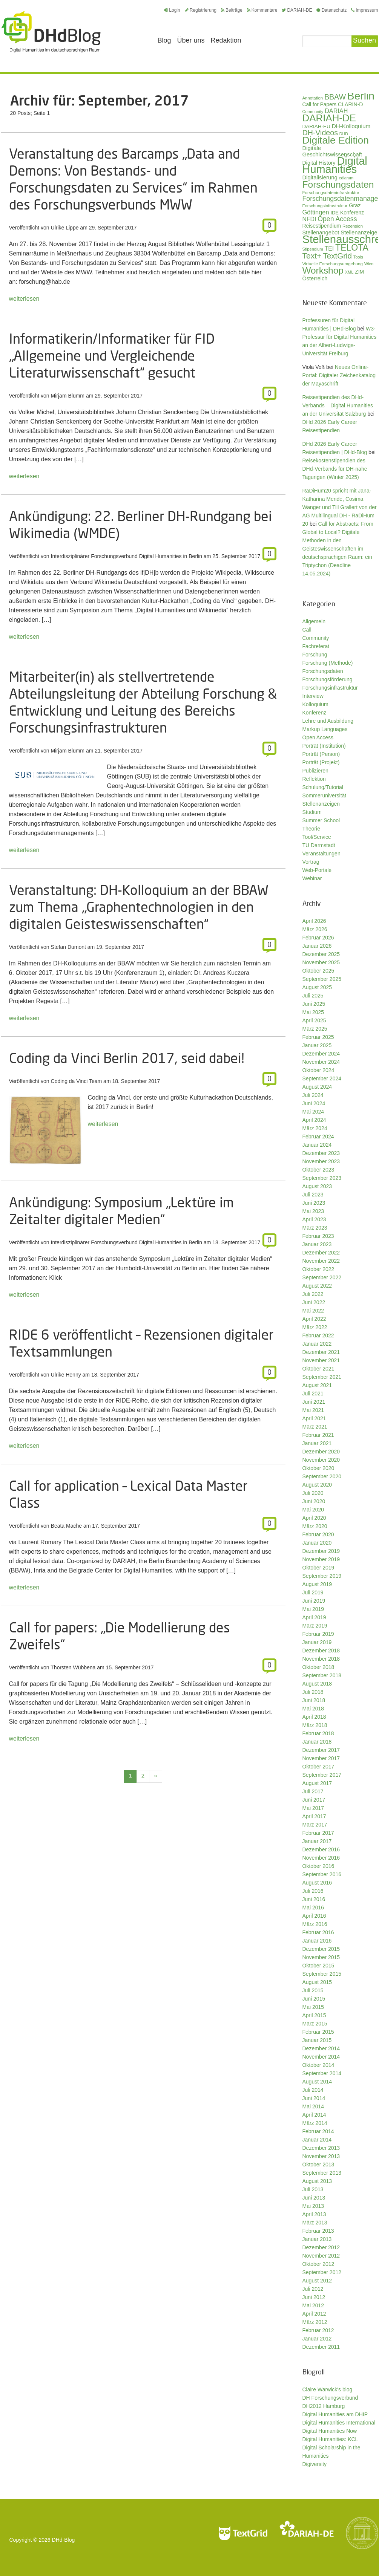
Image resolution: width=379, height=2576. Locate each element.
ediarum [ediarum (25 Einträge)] (346, 178)
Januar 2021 (317, 1443)
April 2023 (314, 1219)
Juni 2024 (313, 1103)
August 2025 (317, 987)
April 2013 (314, 2214)
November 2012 (321, 2256)
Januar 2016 (317, 1941)
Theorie (311, 829)
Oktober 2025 (318, 971)
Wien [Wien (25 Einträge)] (368, 264)
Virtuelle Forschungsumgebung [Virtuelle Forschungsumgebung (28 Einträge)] (332, 263)
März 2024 (314, 1128)
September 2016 (322, 1874)
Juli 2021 (313, 1393)
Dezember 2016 (321, 1849)
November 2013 (321, 2156)
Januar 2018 (317, 1742)
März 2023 (314, 1228)
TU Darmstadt (318, 845)
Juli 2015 (313, 1990)
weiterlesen (24, 298)
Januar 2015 (317, 2040)
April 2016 (314, 1916)
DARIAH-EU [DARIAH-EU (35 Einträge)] (316, 126)
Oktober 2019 (318, 1568)
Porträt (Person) (321, 754)
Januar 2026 (317, 946)
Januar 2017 (317, 1841)
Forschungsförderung (327, 679)
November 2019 (321, 1559)
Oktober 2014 (318, 2065)
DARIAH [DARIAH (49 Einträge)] (336, 110)
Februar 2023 (318, 1236)
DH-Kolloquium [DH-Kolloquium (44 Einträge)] (351, 126)
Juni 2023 (313, 1203)
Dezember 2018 (321, 1650)
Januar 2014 (317, 2140)
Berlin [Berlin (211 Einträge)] (360, 96)
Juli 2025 (313, 996)
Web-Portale (317, 870)
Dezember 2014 (321, 2048)
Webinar (312, 878)
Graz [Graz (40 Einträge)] (355, 205)
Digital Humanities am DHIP (335, 2414)
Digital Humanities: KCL (330, 2439)
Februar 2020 (318, 1534)
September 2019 (322, 1576)
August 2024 (317, 1087)
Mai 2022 (313, 1311)
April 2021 (314, 1418)
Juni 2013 (313, 2198)
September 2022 (322, 1277)
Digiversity (314, 2464)
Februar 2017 (318, 1833)
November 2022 (321, 1261)
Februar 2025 (318, 1037)
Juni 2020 (313, 1501)
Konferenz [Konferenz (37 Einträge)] (352, 213)
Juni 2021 (313, 1402)
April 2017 (314, 1816)
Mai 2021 (313, 1410)
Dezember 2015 (321, 1949)
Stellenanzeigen (321, 804)
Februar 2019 (318, 1634)
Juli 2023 (313, 1195)
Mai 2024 (313, 1112)
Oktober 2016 (318, 1866)
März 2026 (314, 929)
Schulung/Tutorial (322, 787)
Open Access (318, 737)
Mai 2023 (313, 1211)
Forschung (314, 655)
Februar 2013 (318, 2231)
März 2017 (314, 1825)
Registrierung (200, 10)
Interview (313, 696)
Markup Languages (325, 729)
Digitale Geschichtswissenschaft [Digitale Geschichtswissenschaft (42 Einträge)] (332, 151)
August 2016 (317, 1883)
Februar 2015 (318, 2032)
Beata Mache (66, 1526)
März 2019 (314, 1626)
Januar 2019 (317, 1642)
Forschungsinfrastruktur (330, 688)
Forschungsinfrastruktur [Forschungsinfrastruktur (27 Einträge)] (325, 205)
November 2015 (321, 1957)
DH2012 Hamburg (323, 2406)
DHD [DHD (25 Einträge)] (343, 134)
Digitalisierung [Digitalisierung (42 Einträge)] (320, 177)
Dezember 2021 (321, 1352)
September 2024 (322, 1078)
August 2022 (317, 1286)
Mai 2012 (313, 2305)
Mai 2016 (313, 1907)
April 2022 (314, 1319)
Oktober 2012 (318, 2264)
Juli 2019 (313, 1592)
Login (172, 10)
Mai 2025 (313, 1012)
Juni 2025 (313, 1004)
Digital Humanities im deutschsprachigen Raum (51, 31)
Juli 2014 (313, 2090)
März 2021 (314, 1427)
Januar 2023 (317, 1244)
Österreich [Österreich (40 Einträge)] (315, 278)
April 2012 (314, 2314)
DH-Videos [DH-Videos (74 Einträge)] (320, 132)
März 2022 (314, 1327)
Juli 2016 (313, 1891)
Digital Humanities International (339, 2423)
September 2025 (322, 979)
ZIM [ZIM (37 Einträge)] (359, 272)
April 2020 (314, 1518)
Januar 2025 (317, 1045)
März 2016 (314, 1924)
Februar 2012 (318, 2330)
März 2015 (314, 2024)
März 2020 (314, 1526)
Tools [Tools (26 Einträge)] (358, 257)
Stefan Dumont (68, 947)
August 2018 (317, 1684)
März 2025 (314, 1029)
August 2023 (317, 1186)
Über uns (191, 40)
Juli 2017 (313, 1791)
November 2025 (321, 962)
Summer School (321, 820)
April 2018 (314, 1717)
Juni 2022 (313, 1302)
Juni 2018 (313, 1700)
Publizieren (315, 771)
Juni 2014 (313, 2098)
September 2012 (322, 2272)
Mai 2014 (313, 2106)
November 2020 (321, 1460)
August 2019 (317, 1584)
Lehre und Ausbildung (327, 721)
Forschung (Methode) (327, 663)
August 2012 (317, 2281)
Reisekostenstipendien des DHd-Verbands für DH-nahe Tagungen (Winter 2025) (334, 468)
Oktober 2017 (318, 1767)
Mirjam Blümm (67, 396)
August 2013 (317, 2181)
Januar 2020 (317, 1543)
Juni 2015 (313, 1999)
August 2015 (317, 1982)
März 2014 (314, 2123)
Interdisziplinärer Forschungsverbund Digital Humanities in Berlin (127, 556)
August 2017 (317, 1783)
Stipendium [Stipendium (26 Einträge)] (312, 249)
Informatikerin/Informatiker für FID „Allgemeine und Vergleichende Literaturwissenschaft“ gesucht (112, 355)
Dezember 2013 (321, 2148)
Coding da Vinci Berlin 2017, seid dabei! (126, 1058)
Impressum (364, 10)
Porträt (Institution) (324, 746)
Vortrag (310, 862)
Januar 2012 (317, 2339)
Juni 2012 (313, 2297)
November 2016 (321, 1858)
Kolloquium (315, 704)
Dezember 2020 (321, 1452)
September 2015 (322, 1974)
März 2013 (314, 2223)
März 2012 (314, 2322)
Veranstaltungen (321, 854)
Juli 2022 (313, 1294)
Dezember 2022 (321, 1253)
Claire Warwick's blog (327, 2389)
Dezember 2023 (321, 1153)
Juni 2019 (313, 1601)
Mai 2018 (313, 1709)
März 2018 (314, 1725)
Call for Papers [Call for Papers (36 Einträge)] (319, 104)
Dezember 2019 (321, 1551)
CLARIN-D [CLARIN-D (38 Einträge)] (350, 104)
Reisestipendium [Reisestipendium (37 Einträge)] (321, 226)
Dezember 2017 (321, 1750)
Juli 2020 (313, 1493)
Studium (312, 812)
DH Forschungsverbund (330, 2398)
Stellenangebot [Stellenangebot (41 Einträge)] (320, 232)
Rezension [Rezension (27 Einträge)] (352, 226)
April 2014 (314, 2115)
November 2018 (321, 1659)
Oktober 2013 (318, 2164)
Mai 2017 (313, 1808)
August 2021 (317, 1385)
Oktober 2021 (318, 1369)
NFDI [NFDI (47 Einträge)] (309, 219)
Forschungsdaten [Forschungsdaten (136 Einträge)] (338, 184)
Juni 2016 (313, 1899)
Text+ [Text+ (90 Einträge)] (312, 255)
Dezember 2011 (321, 2347)
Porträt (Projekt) (321, 762)
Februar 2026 (318, 938)
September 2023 (322, 1178)
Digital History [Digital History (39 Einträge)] (319, 163)
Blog (164, 40)
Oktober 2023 (318, 1170)
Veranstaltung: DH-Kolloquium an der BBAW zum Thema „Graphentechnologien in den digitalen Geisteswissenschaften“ (139, 907)
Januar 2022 (317, 1344)
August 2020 (317, 1485)
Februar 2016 (318, 1932)
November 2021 (321, 1360)
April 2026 (314, 921)
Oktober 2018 (318, 1667)
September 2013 (322, 2173)
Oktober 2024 (318, 1070)
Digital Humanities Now (329, 2431)
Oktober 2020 (318, 1468)
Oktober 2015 (318, 1966)
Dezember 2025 (321, 954)
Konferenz (314, 713)
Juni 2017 (313, 1800)
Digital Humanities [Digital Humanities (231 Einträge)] (334, 165)
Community (315, 638)
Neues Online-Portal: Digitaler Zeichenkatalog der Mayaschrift (339, 375)
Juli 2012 (313, 2289)
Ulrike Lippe (65, 228)
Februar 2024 (318, 1137)
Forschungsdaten (322, 671)
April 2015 (314, 2015)
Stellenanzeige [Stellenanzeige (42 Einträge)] (359, 232)
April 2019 (314, 1617)
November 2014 (321, 2057)
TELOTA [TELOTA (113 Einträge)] (351, 247)
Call (306, 630)
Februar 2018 (318, 1733)
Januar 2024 (317, 1145)
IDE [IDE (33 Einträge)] (334, 213)
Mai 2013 (313, 2206)
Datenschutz (331, 10)
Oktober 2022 (318, 1269)
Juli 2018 (313, 1692)
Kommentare (262, 10)
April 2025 (314, 1020)
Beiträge (231, 10)
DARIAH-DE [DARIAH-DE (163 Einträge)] (329, 118)
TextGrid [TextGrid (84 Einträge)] (337, 255)
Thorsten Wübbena (73, 1667)
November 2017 (321, 1758)
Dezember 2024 (321, 1054)
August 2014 (317, 2082)
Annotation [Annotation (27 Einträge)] (312, 98)
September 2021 (322, 1377)
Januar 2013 (317, 2239)
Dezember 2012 (321, 2247)
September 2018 (322, 1675)
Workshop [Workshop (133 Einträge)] (323, 270)
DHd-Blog (63, 2540)
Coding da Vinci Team (76, 1081)
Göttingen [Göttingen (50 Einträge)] (315, 212)
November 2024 (321, 1062)
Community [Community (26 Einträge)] (313, 111)
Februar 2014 (318, 2131)
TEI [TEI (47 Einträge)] (329, 248)
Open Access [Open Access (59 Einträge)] (337, 219)
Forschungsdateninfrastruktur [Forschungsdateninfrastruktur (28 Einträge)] (330, 192)
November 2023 (321, 1161)
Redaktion (226, 40)
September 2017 (322, 1775)
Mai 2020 (313, 1510)
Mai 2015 (313, 2007)
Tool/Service (316, 837)
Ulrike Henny (66, 1375)
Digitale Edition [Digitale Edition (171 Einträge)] (335, 140)
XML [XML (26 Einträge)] (349, 272)
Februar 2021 (318, 1435)
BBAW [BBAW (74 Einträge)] (335, 97)
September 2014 (322, 2073)
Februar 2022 (318, 1335)
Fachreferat (316, 646)
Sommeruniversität (324, 795)
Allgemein (313, 621)
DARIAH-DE (297, 10)
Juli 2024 (313, 1095)
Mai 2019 (313, 1609)
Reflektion (314, 779)
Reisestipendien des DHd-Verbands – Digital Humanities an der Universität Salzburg (337, 405)
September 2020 (322, 1476)
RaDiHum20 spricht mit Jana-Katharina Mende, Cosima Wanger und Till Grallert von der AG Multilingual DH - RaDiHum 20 (339, 507)
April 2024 (314, 1120)
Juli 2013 (313, 2189)
